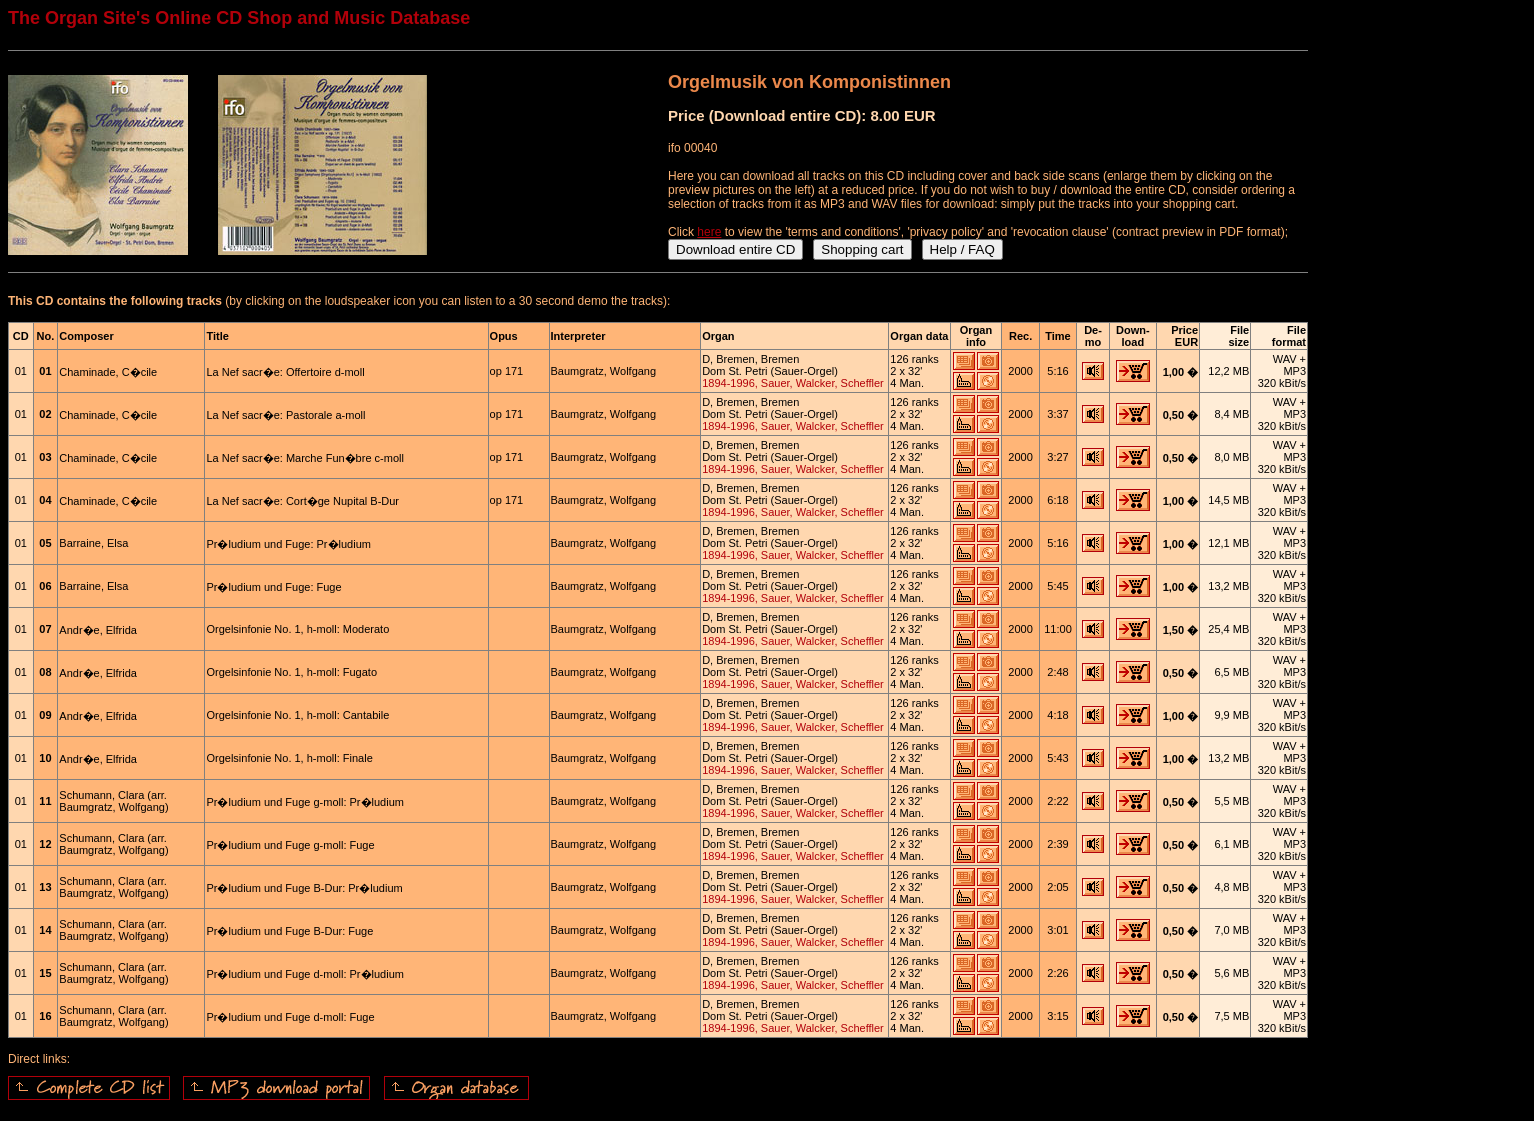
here (709, 232)
